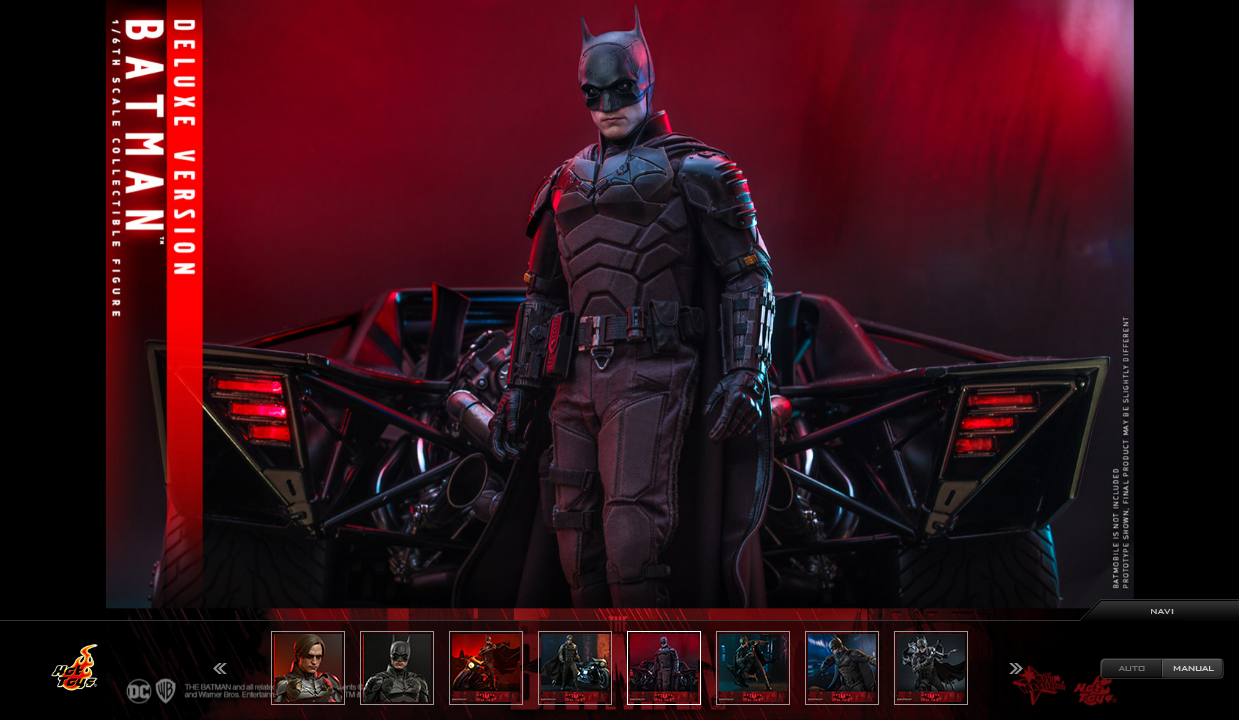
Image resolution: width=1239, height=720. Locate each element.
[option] (619, 360)
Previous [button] (220, 668)
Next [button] (1016, 668)
